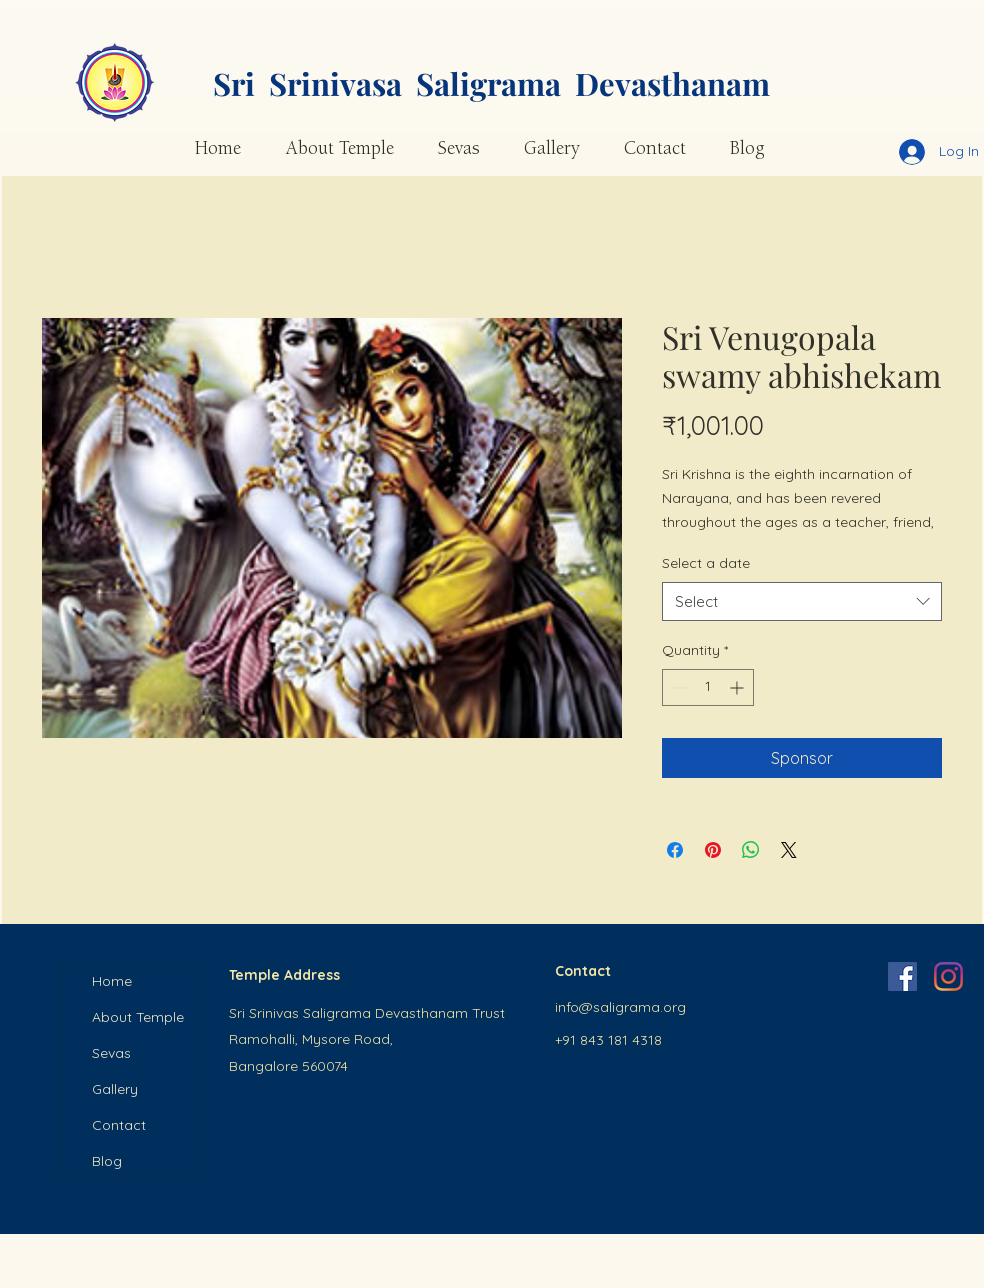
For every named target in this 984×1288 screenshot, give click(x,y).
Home (112, 981)
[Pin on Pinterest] (713, 850)
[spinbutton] (708, 687)
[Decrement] (677, 687)
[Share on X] (789, 850)
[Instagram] (948, 976)
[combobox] (802, 601)
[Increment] (738, 687)
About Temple (138, 1017)
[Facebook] (902, 976)
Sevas (111, 1053)
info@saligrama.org (620, 1007)
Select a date (706, 563)
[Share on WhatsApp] (751, 850)
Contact (119, 1125)
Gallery (115, 1089)
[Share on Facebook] (675, 850)
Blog (107, 1161)
